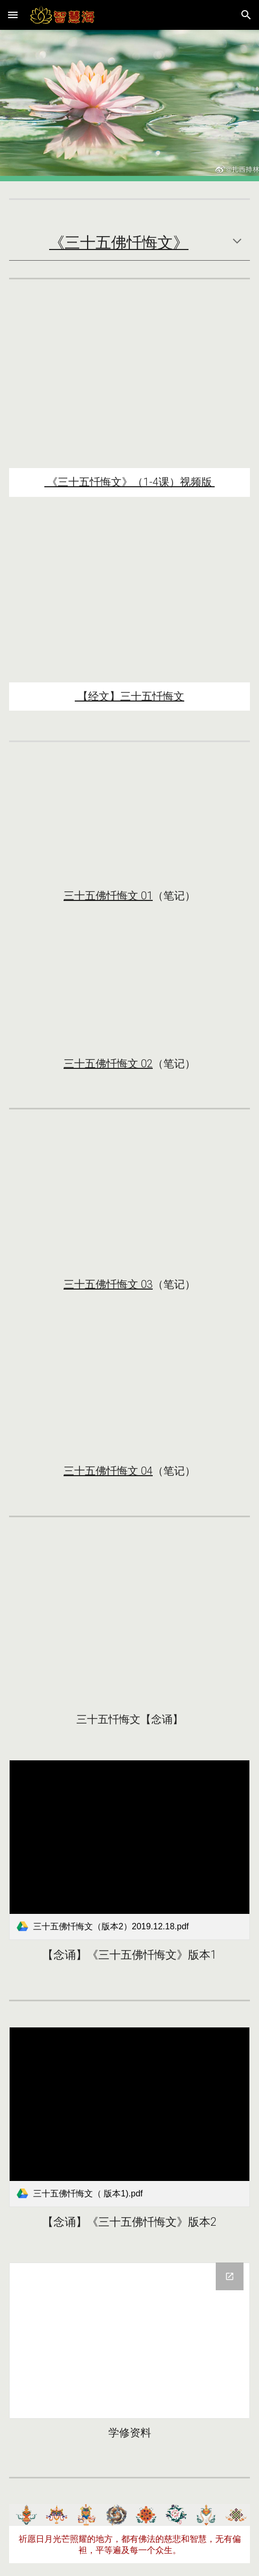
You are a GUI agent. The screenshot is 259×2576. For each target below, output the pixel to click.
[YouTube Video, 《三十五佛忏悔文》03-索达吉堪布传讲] (129, 1202)
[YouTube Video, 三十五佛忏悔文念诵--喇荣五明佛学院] (129, 1624)
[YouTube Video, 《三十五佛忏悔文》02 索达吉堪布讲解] (129, 993)
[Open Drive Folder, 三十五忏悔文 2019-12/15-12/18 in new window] (230, 2276)
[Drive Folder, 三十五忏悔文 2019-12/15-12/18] (129, 2341)
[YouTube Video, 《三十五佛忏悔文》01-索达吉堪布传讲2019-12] (129, 825)
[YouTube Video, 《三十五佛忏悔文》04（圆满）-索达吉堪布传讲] (129, 1390)
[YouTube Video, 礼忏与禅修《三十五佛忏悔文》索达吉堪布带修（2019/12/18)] (129, 602)
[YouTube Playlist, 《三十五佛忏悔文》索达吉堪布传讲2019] (129, 386)
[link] (129, 1850)
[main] (129, 243)
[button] (13, 14)
